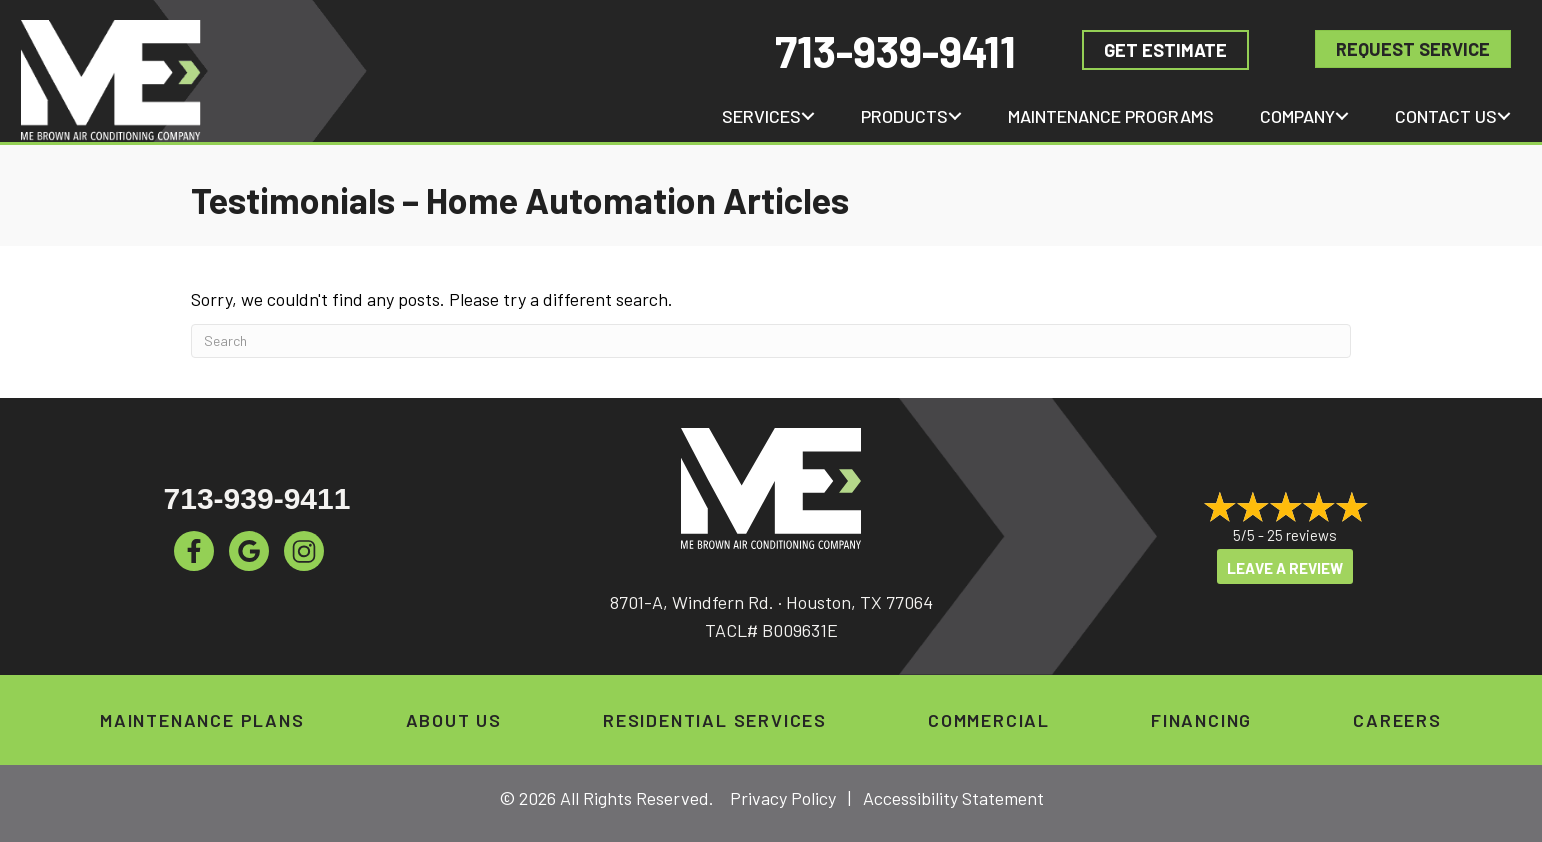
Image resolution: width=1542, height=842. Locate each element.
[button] (808, 116)
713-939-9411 (895, 50)
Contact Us (1446, 116)
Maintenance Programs (1111, 116)
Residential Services (715, 720)
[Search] (771, 341)
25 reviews (1302, 535)
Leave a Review (1285, 568)
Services (761, 116)
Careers (1397, 720)
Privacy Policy (783, 798)
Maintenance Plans (202, 720)
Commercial (989, 720)
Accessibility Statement (953, 798)
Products (904, 116)
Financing (1201, 720)
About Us (454, 720)
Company (1297, 116)
